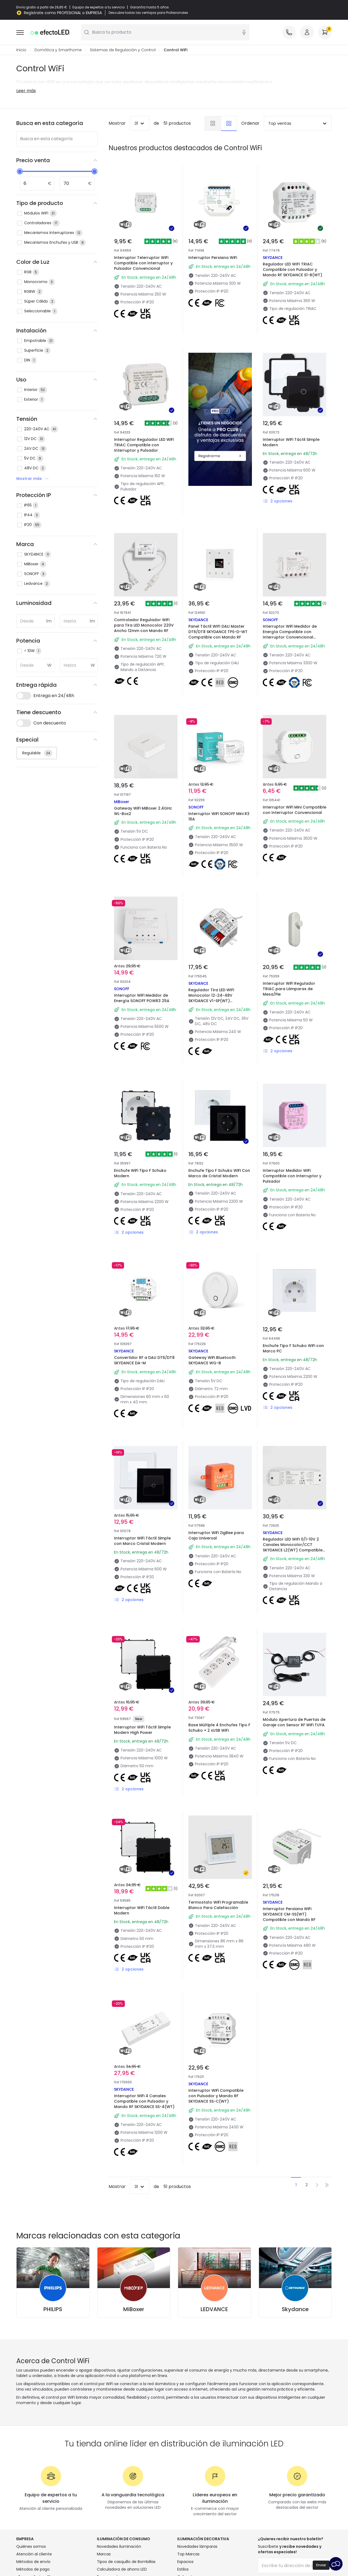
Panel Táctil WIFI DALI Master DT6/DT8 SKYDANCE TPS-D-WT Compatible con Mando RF (218, 632)
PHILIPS (52, 2309)
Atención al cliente (34, 2554)
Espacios (185, 2561)
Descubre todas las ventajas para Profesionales (148, 13)
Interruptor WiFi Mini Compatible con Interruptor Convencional (294, 809)
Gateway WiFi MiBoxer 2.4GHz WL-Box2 (143, 811)
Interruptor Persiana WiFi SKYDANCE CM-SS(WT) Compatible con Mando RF (289, 1914)
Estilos (183, 2569)
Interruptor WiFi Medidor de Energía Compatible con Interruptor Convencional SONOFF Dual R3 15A (290, 634)
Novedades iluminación (119, 2546)
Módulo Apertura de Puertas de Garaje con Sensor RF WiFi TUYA (294, 1722)
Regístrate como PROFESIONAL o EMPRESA (63, 12)
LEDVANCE (214, 2309)
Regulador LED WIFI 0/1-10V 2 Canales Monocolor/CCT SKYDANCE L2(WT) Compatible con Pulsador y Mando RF (292, 1547)
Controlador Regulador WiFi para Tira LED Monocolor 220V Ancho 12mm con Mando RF (144, 625)
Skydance (295, 2309)
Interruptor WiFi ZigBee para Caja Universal (216, 1535)
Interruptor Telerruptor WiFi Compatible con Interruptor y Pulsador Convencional (143, 263)
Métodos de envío (33, 2561)
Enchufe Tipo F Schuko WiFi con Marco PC (293, 1348)
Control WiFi (175, 50)
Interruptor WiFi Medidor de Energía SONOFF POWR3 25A (141, 998)
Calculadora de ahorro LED (122, 2569)
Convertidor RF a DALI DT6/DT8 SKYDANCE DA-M (144, 1360)
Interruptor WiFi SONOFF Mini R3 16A (218, 816)
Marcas (104, 2554)
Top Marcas (188, 2554)
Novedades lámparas (197, 2546)
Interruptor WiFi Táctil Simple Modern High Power (142, 1729)
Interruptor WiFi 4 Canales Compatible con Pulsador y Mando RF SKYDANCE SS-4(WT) (144, 2101)
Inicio (21, 50)
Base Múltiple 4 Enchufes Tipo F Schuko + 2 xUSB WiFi (219, 1727)
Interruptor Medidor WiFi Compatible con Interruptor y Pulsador (292, 1176)
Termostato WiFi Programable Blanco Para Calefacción (218, 1905)
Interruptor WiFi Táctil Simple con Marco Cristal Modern (142, 1540)
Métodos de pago (33, 2569)
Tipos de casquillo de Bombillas (126, 2561)
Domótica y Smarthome (58, 50)
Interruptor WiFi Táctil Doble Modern (141, 1910)
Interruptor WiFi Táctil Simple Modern (291, 442)
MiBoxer (133, 2309)
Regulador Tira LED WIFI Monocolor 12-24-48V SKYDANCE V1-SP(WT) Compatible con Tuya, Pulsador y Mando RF (219, 1000)
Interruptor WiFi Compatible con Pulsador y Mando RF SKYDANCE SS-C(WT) (215, 2096)
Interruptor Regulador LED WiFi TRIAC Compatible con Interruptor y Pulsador (144, 445)
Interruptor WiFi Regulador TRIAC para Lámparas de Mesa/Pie (289, 989)
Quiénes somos (31, 2546)
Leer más (26, 91)
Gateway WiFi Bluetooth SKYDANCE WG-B (212, 1360)
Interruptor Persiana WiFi (212, 257)
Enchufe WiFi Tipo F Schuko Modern (140, 1173)
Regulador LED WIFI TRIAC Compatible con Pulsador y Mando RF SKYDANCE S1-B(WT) (292, 269)
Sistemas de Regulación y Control (123, 50)
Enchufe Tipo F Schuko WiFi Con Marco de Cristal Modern (219, 1173)
